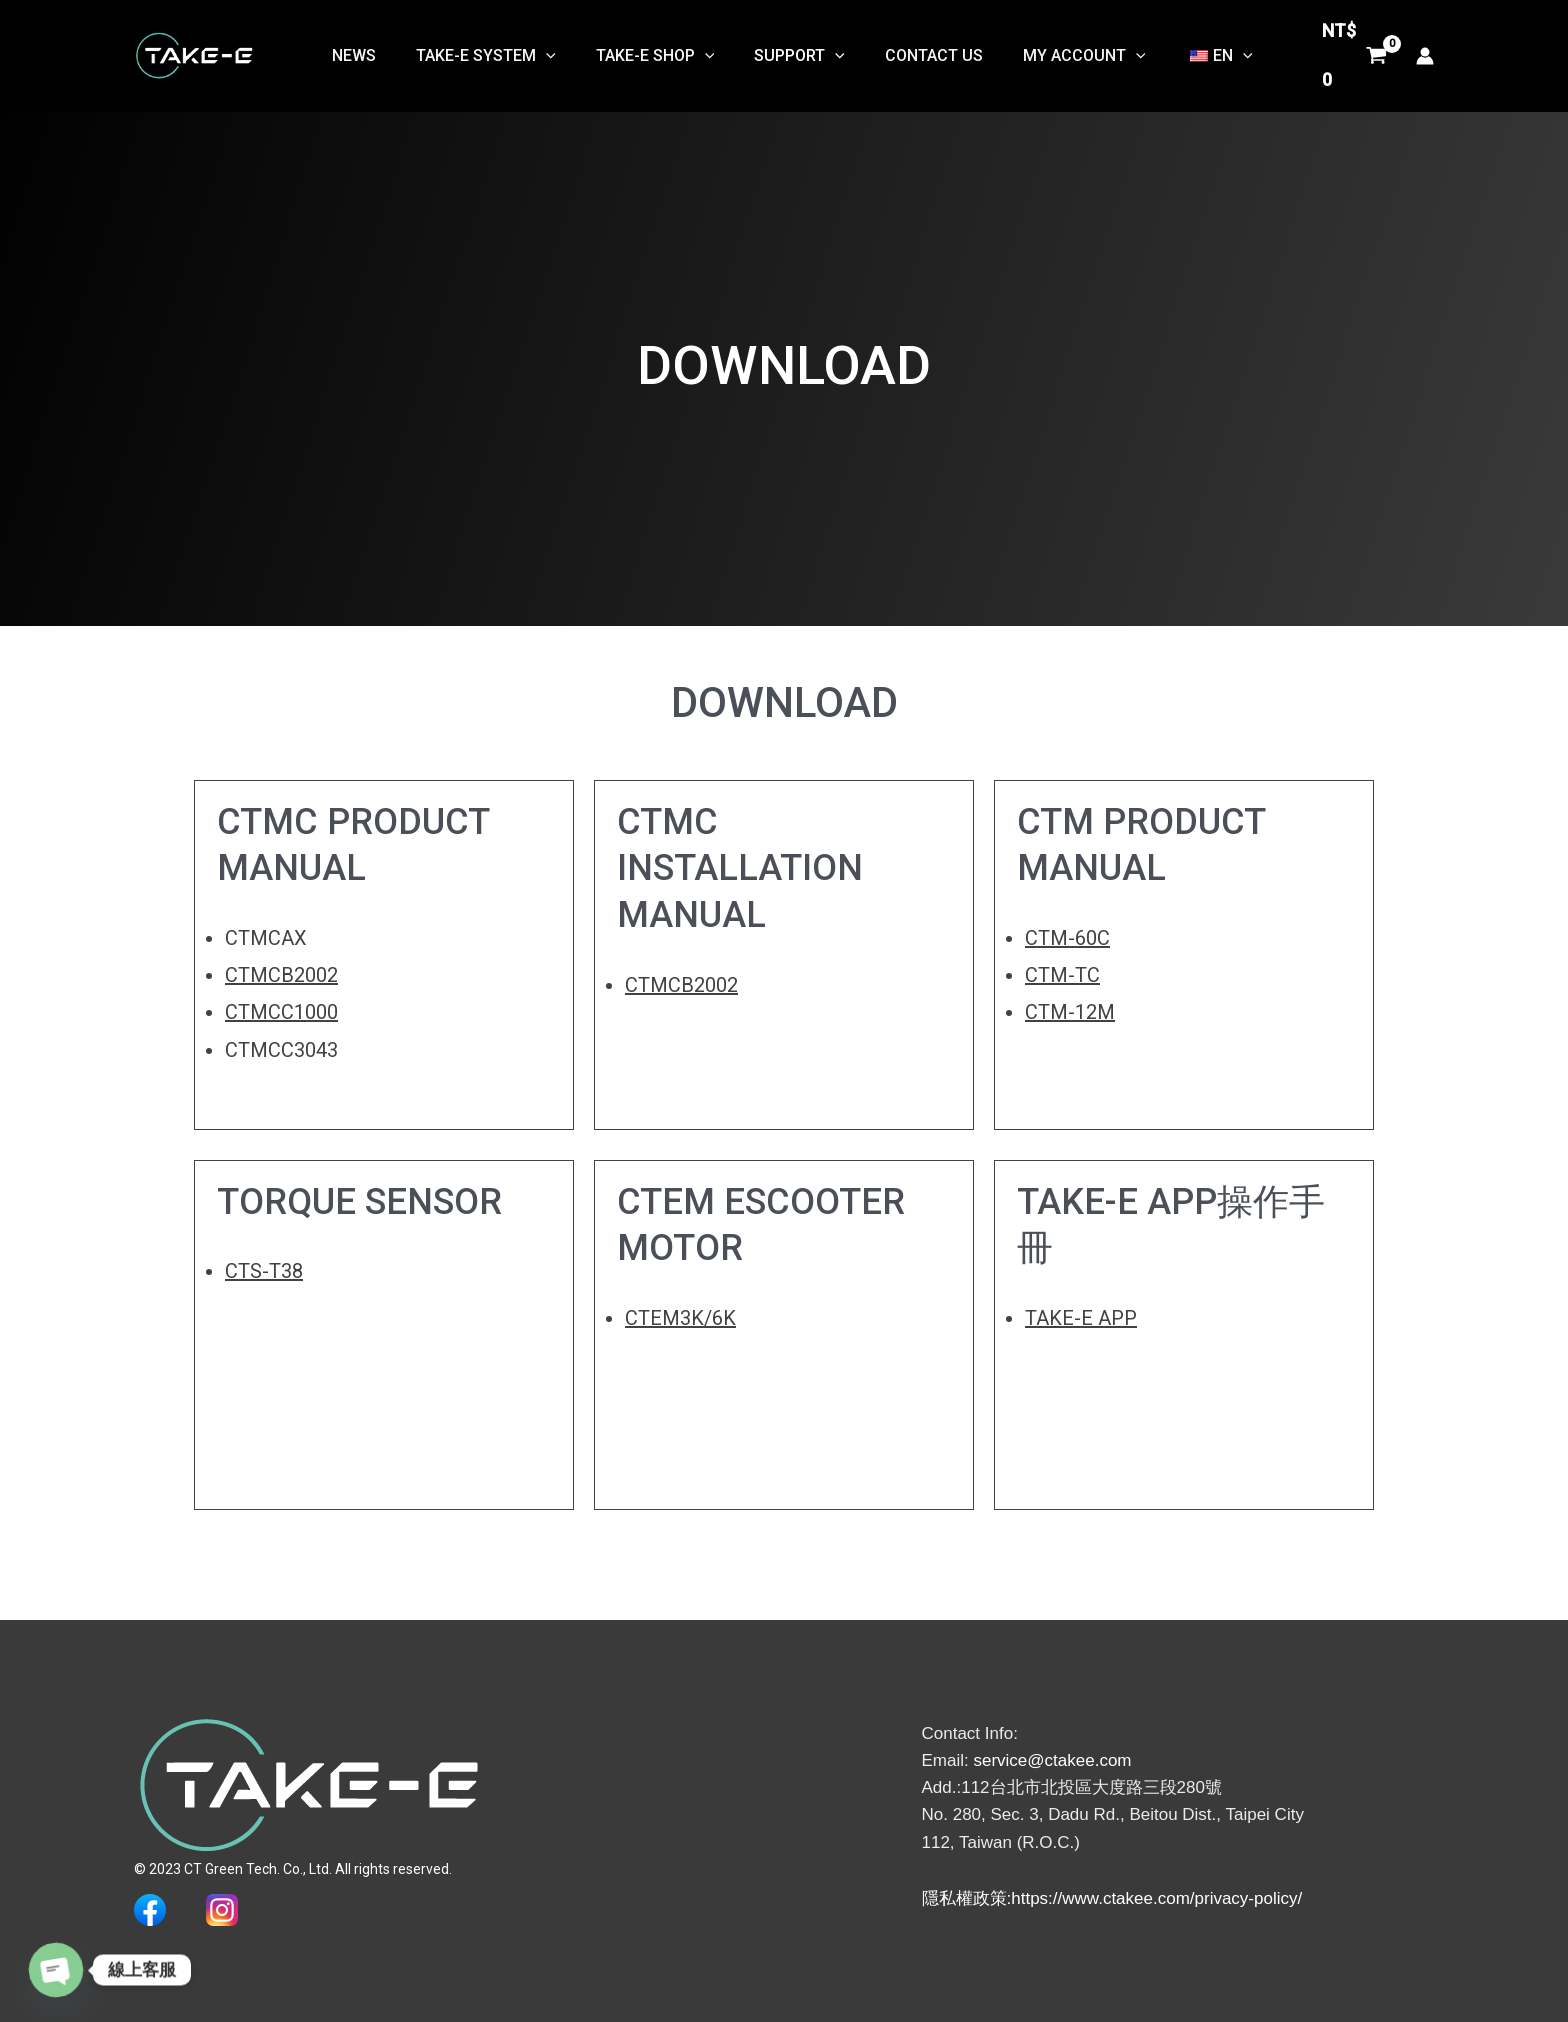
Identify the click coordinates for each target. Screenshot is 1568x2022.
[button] (554, 51)
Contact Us (917, 50)
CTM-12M (1070, 1012)
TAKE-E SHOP (654, 51)
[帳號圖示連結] (1425, 51)
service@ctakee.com (1052, 1759)
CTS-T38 (264, 1271)
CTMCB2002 (281, 975)
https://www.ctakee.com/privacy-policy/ (1156, 1898)
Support (791, 51)
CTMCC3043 (281, 1049)
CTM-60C (1067, 938)
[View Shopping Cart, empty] (1350, 51)
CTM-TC (1062, 975)
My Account (1059, 51)
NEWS (370, 50)
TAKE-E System (494, 51)
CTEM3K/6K (680, 1318)
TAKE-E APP (1081, 1318)
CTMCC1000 (281, 1012)
